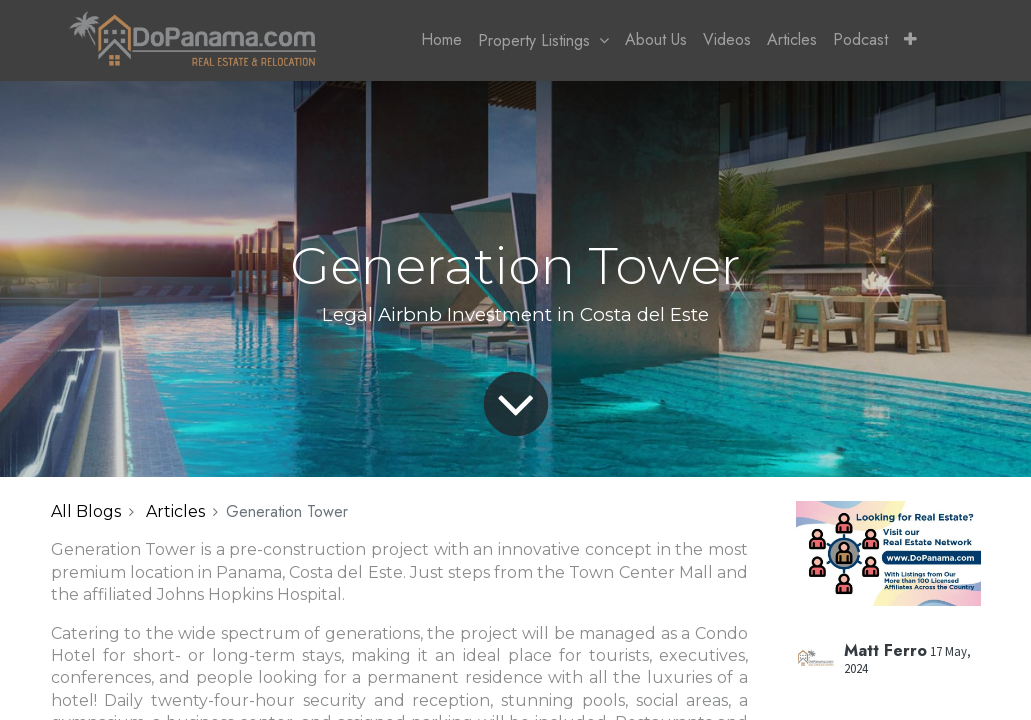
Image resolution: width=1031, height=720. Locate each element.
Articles (175, 511)
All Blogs (86, 511)
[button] (910, 40)
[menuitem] (441, 40)
